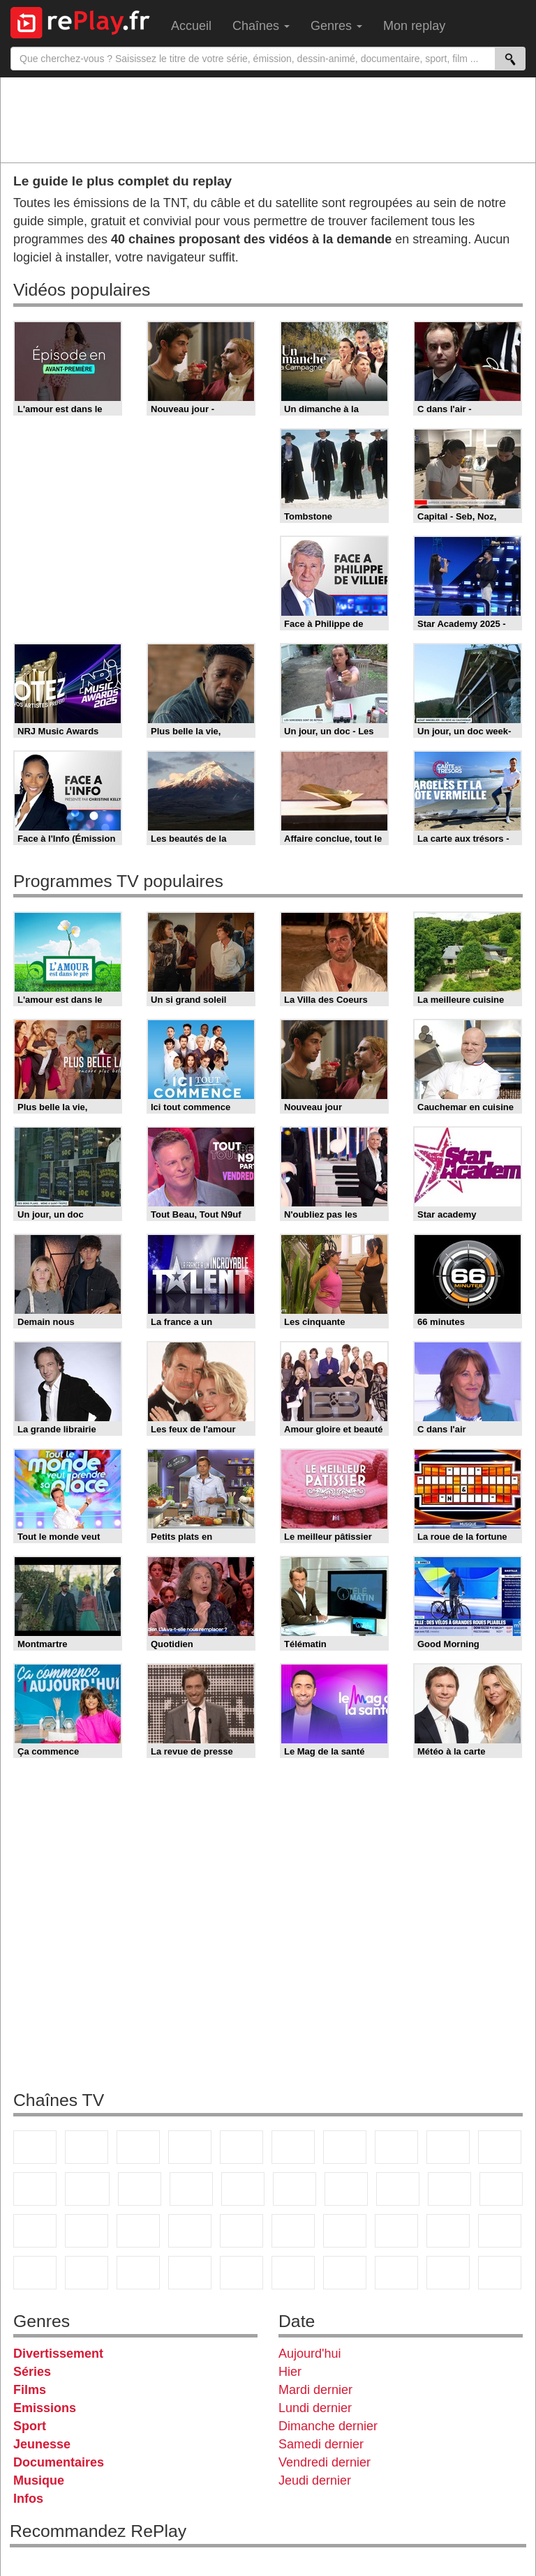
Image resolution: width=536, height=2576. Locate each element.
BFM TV (86, 2231)
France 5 (241, 2147)
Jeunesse (41, 2444)
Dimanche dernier (328, 2426)
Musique (38, 2480)
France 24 (241, 2231)
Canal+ (189, 2147)
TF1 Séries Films (139, 2189)
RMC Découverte (243, 2189)
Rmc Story (294, 2189)
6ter (191, 2189)
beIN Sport (293, 2231)
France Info (501, 2189)
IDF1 (344, 2272)
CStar (87, 2189)
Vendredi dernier (324, 2462)
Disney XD (86, 2272)
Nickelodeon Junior (241, 2272)
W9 (396, 2147)
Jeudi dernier (314, 2480)
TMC (448, 2147)
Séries (32, 2372)
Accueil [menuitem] (191, 26)
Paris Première (449, 2189)
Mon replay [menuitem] (414, 26)
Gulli (448, 2231)
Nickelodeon (189, 2272)
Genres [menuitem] (336, 26)
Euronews (189, 2231)
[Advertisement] (268, 119)
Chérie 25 (346, 2189)
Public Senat (499, 2272)
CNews (35, 2231)
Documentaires (58, 2462)
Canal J (499, 2231)
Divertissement (58, 2354)
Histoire (293, 2272)
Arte (344, 2147)
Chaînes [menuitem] (261, 26)
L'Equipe (396, 2231)
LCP (396, 2272)
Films (29, 2390)
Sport (29, 2426)
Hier (290, 2372)
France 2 (86, 2147)
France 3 (138, 2147)
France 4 (35, 2189)
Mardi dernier (315, 2390)
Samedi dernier (321, 2444)
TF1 (35, 2147)
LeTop (448, 2272)
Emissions (44, 2408)
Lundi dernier (315, 2408)
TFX (499, 2147)
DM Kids (138, 2272)
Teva (397, 2189)
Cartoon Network (35, 2272)
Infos (28, 2499)
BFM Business (138, 2231)
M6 (293, 2147)
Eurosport (344, 2231)
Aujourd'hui (309, 2354)
